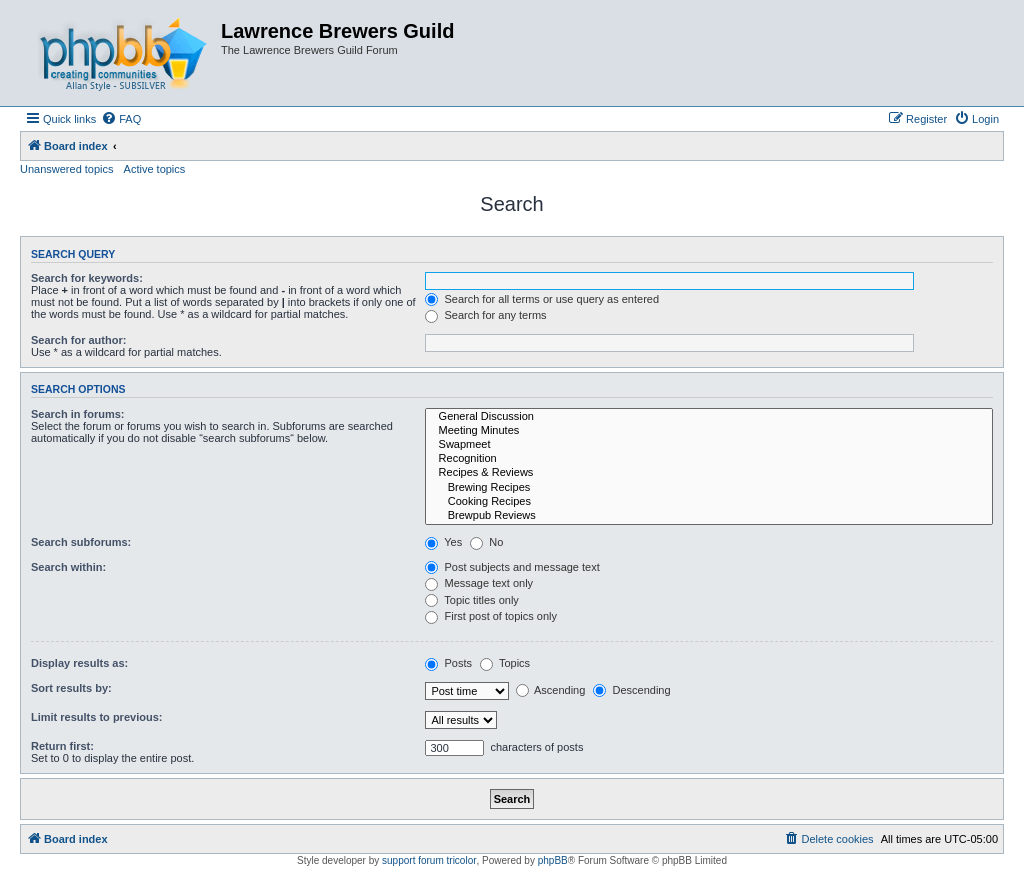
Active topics (155, 169)
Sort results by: (71, 688)
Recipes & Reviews (709, 473)
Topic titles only (471, 600)
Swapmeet (709, 445)
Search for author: (78, 340)
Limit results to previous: (96, 717)
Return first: (62, 746)
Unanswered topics (67, 169)
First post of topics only (491, 616)
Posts (448, 663)
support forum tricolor (429, 860)
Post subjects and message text (512, 567)
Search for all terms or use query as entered (542, 299)
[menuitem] (121, 119)
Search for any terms (485, 315)
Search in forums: (78, 414)
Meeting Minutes (709, 431)
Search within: (68, 567)
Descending (631, 690)
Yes (443, 542)
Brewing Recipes (709, 488)
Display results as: (79, 663)
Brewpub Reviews (709, 516)
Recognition (709, 459)
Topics (505, 663)
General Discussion (709, 417)
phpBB (553, 860)
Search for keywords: (87, 278)
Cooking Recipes (709, 502)
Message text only (479, 583)
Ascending (551, 690)
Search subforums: (81, 542)
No (486, 542)
